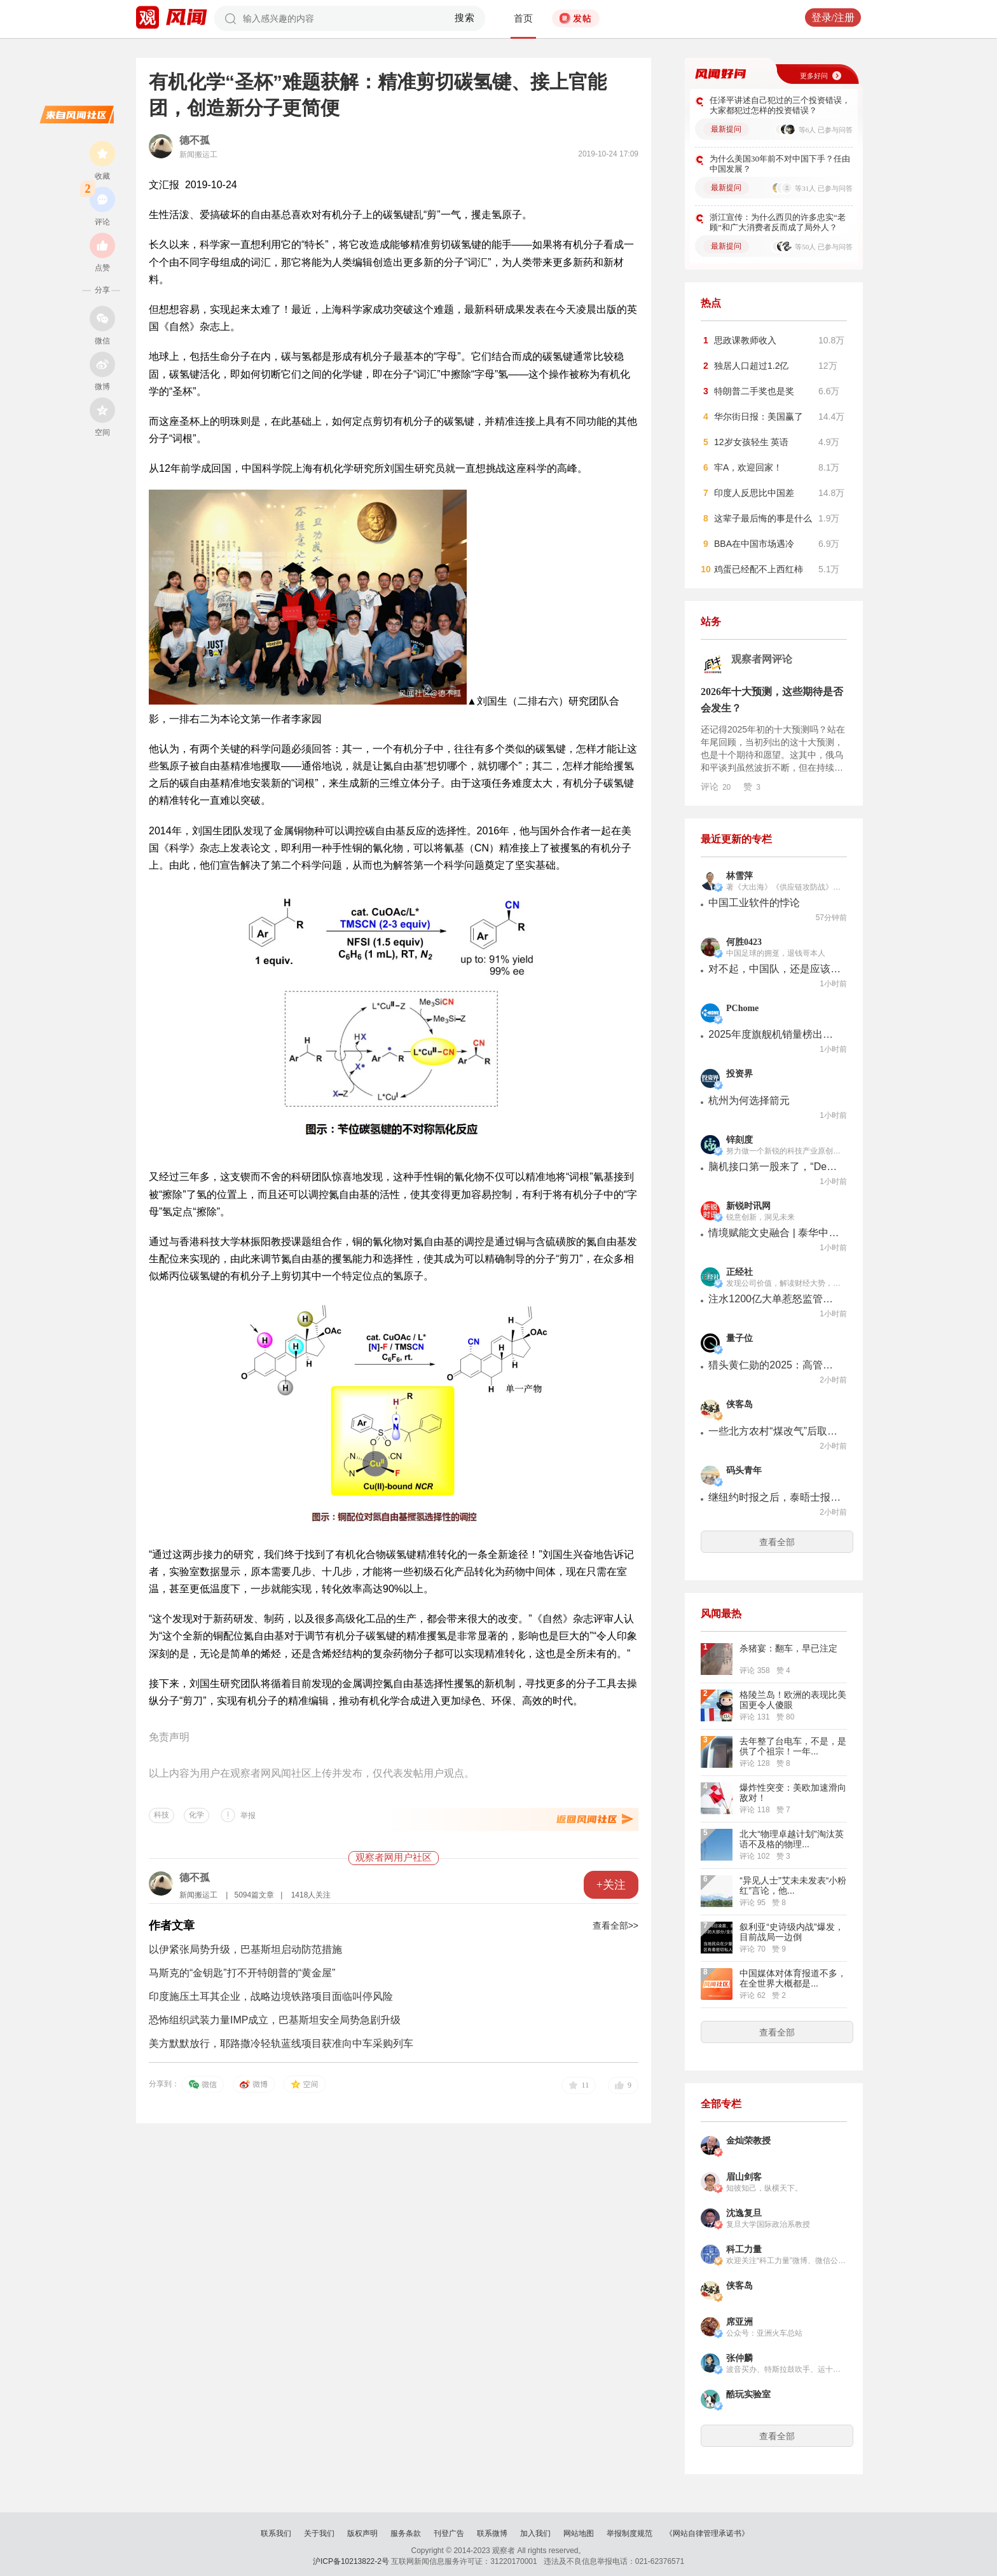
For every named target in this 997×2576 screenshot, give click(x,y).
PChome (742, 1008)
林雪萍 (739, 876)
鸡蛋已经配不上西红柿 (758, 569)
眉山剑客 (744, 2177)
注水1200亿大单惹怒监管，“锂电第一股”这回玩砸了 (775, 1298)
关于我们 (319, 2533)
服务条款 (405, 2533)
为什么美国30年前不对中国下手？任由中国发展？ (780, 164)
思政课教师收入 (745, 340)
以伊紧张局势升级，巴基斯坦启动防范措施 (245, 1949)
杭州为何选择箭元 (749, 1100)
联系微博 (492, 2533)
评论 (716, 787)
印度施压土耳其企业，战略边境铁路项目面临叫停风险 (271, 1996)
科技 (161, 1814)
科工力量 (744, 2249)
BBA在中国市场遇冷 (754, 544)
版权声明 (362, 2533)
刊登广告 (449, 2533)
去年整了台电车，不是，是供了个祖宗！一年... (792, 1746)
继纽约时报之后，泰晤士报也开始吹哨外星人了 (775, 1497)
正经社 (739, 1272)
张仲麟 (739, 2358)
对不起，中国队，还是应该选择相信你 (775, 968)
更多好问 (814, 75)
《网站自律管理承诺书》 (707, 2533)
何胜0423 (744, 942)
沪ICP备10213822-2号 (351, 2561)
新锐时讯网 (748, 1206)
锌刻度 (739, 1140)
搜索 (465, 18)
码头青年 (744, 1470)
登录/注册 (833, 17)
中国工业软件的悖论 (754, 902)
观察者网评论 (761, 659)
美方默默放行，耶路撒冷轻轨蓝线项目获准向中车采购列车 (281, 2043)
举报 (248, 1815)
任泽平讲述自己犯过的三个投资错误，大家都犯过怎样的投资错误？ (780, 105)
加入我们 (535, 2533)
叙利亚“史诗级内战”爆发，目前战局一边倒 (791, 1932)
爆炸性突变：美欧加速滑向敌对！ (792, 1792)
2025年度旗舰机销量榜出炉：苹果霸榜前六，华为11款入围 (775, 1034)
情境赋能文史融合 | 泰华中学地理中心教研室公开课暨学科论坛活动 (775, 1232)
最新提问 (726, 129)
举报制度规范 (629, 2533)
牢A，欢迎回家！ (748, 467)
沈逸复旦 (744, 2213)
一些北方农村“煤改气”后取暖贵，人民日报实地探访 (775, 1431)
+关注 (611, 1884)
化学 (196, 1814)
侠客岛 (739, 1404)
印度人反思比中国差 (754, 493)
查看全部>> (615, 1925)
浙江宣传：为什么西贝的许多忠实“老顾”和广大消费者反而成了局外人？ (778, 222)
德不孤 (194, 140)
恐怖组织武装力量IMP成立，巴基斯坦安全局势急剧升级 (275, 2020)
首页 (523, 18)
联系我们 (276, 2533)
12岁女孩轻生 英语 (751, 442)
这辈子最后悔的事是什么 (763, 518)
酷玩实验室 (748, 2394)
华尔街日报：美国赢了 (758, 416)
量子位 (739, 1338)
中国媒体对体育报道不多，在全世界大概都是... (792, 1978)
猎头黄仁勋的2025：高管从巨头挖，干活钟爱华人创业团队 (775, 1365)
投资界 (739, 1073)
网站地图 (578, 2533)
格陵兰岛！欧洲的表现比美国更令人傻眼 (792, 1700)
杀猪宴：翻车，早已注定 (788, 1648)
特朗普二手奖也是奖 (754, 391)
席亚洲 (739, 2322)
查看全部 (777, 1542)
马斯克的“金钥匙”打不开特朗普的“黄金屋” (242, 1972)
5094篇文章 (254, 1895)
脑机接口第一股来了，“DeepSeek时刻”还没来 (775, 1166)
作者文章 (172, 1925)
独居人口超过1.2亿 (751, 366)
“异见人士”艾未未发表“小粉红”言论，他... (792, 1885)
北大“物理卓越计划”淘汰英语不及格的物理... (791, 1839)
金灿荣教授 (748, 2141)
